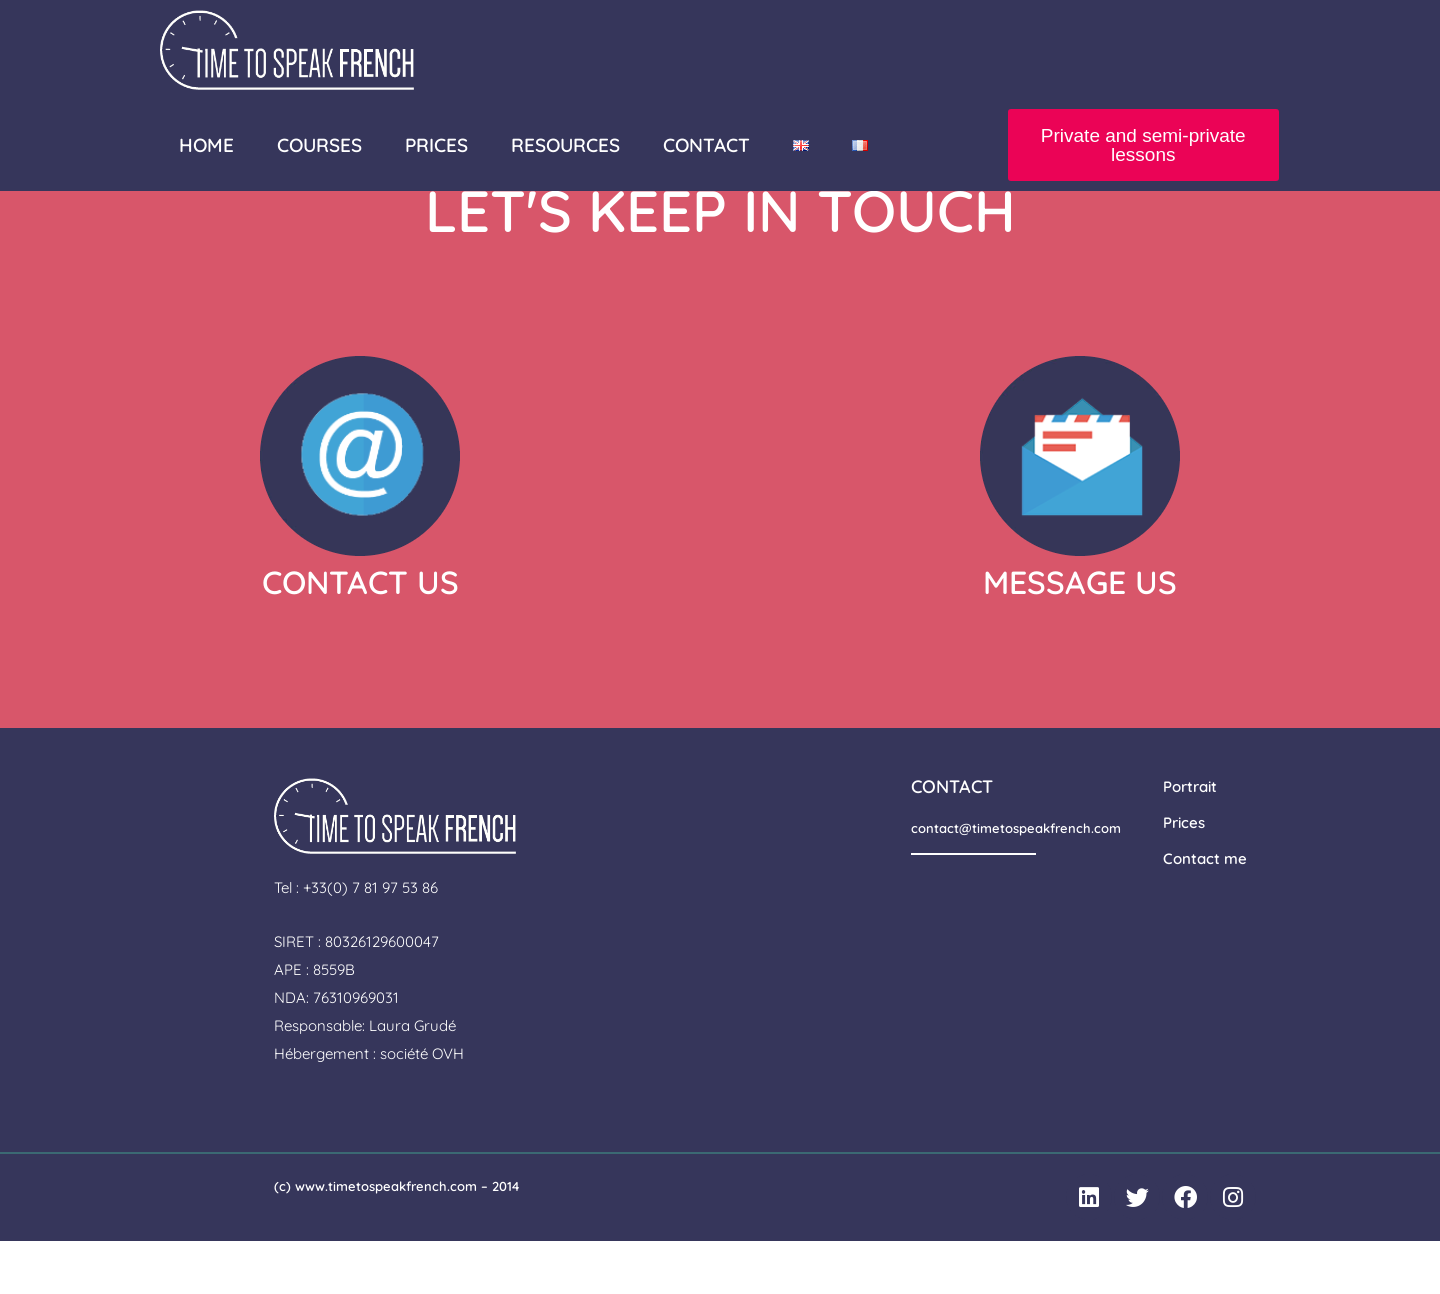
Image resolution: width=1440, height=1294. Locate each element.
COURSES (319, 145)
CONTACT (706, 145)
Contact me (1205, 910)
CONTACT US (360, 634)
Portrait (1190, 838)
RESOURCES (565, 145)
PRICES (436, 145)
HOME (206, 145)
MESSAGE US (1080, 634)
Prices (1184, 874)
